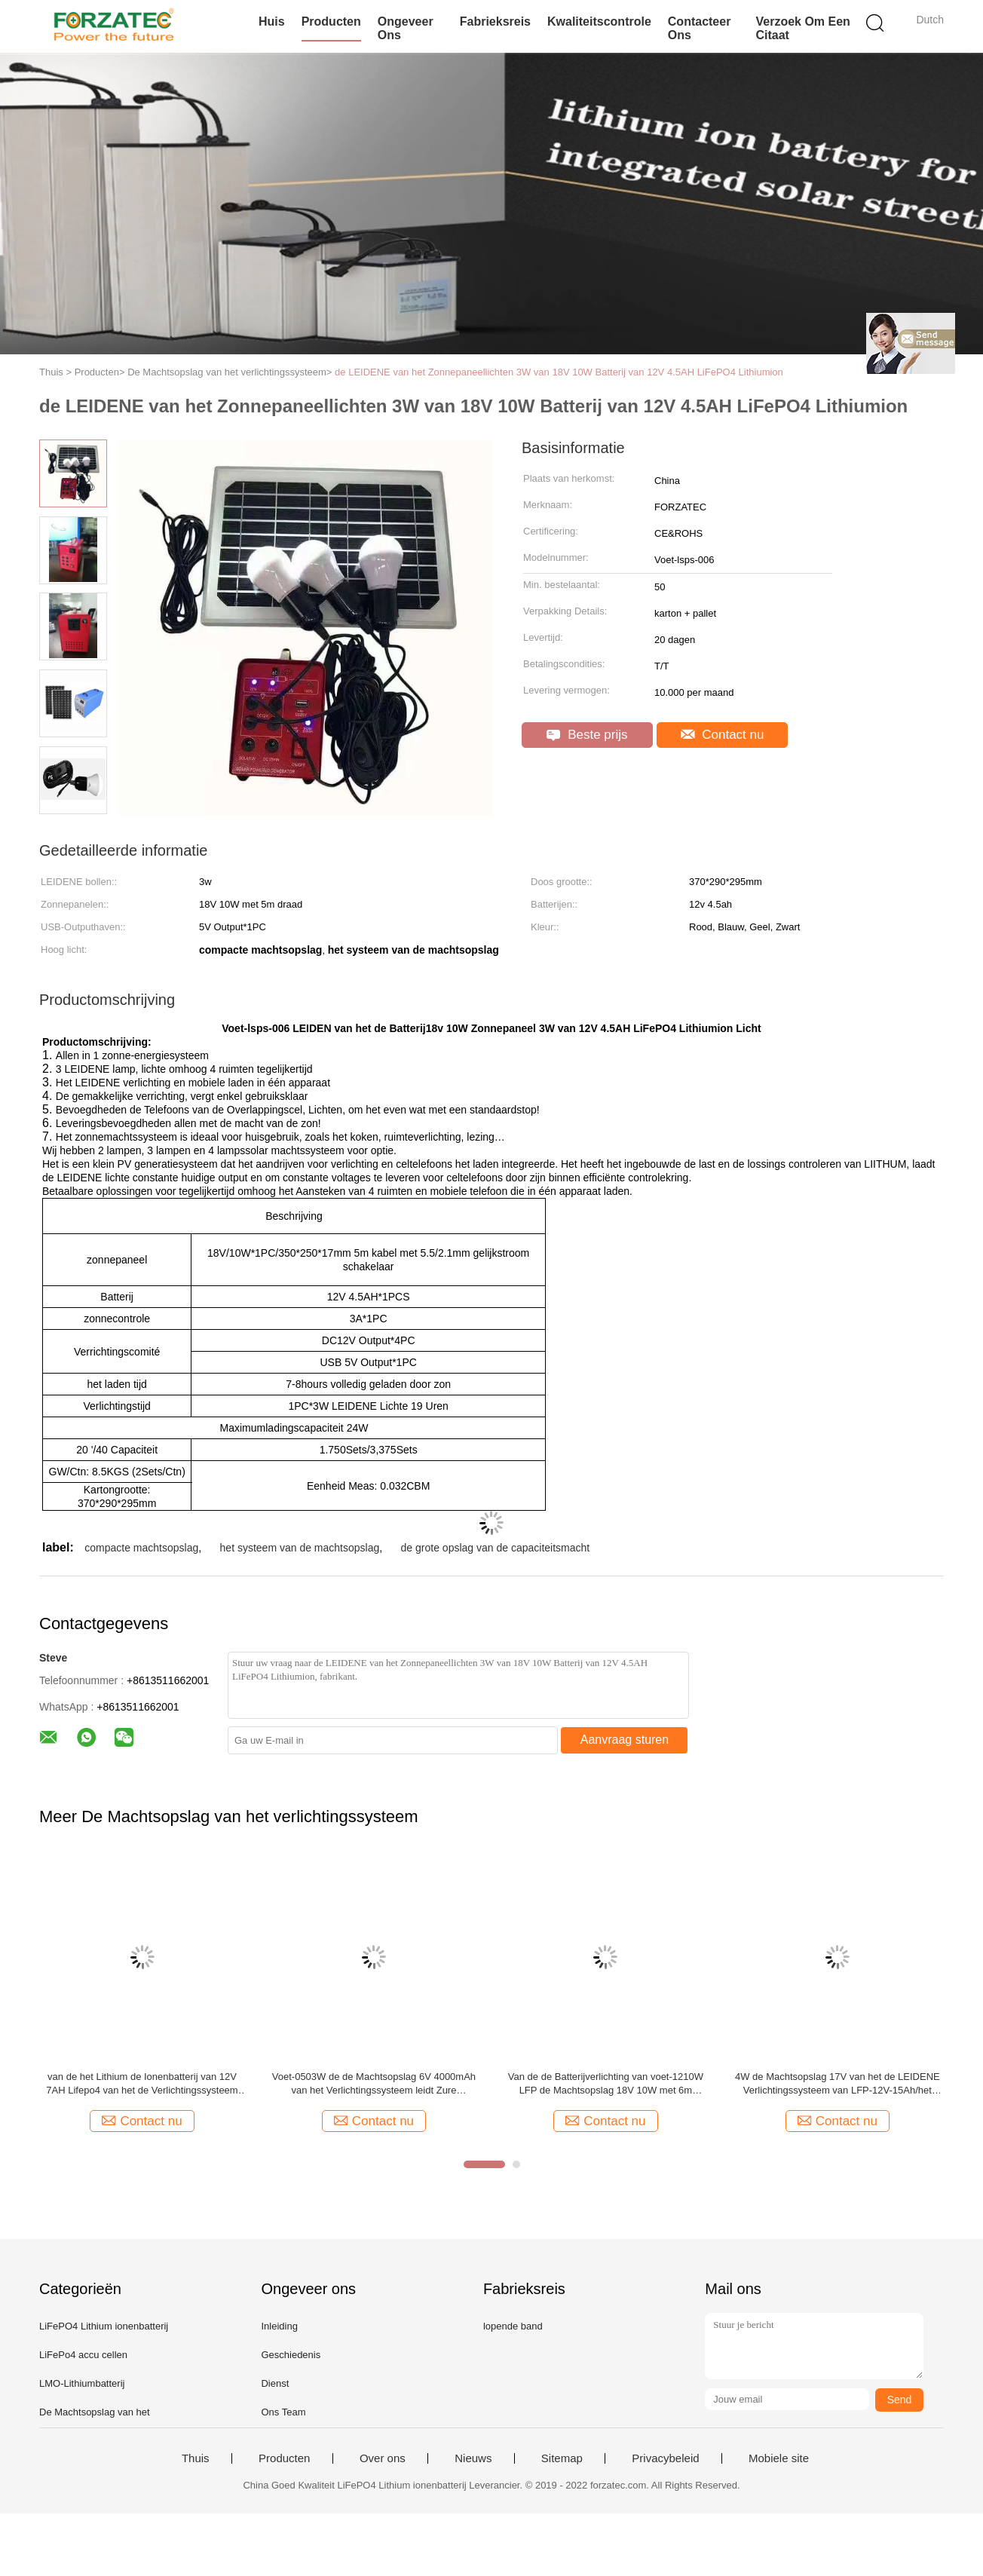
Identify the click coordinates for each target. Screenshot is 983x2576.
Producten (331, 21)
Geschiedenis (290, 2354)
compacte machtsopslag (141, 1548)
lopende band (513, 2326)
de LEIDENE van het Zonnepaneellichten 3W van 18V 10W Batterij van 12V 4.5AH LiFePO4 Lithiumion (559, 372)
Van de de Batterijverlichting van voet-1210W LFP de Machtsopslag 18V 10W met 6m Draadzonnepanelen (605, 2084)
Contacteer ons (699, 28)
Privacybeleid (665, 2458)
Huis (272, 21)
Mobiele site (779, 2458)
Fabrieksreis (495, 21)
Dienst (275, 2383)
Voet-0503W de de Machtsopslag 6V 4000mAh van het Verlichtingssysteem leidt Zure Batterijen (374, 2084)
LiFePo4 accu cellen (83, 2354)
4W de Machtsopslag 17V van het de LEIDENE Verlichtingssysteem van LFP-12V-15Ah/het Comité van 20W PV (837, 2084)
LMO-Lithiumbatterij (81, 2383)
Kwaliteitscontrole (599, 21)
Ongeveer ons (405, 28)
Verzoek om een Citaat (802, 28)
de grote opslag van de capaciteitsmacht (495, 1548)
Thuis (196, 2458)
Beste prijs (587, 734)
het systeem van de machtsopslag (300, 1548)
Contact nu (722, 734)
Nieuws (473, 2458)
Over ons (383, 2458)
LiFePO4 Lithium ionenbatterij (103, 2326)
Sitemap (562, 2458)
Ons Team (283, 2412)
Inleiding (279, 2326)
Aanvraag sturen (624, 1739)
